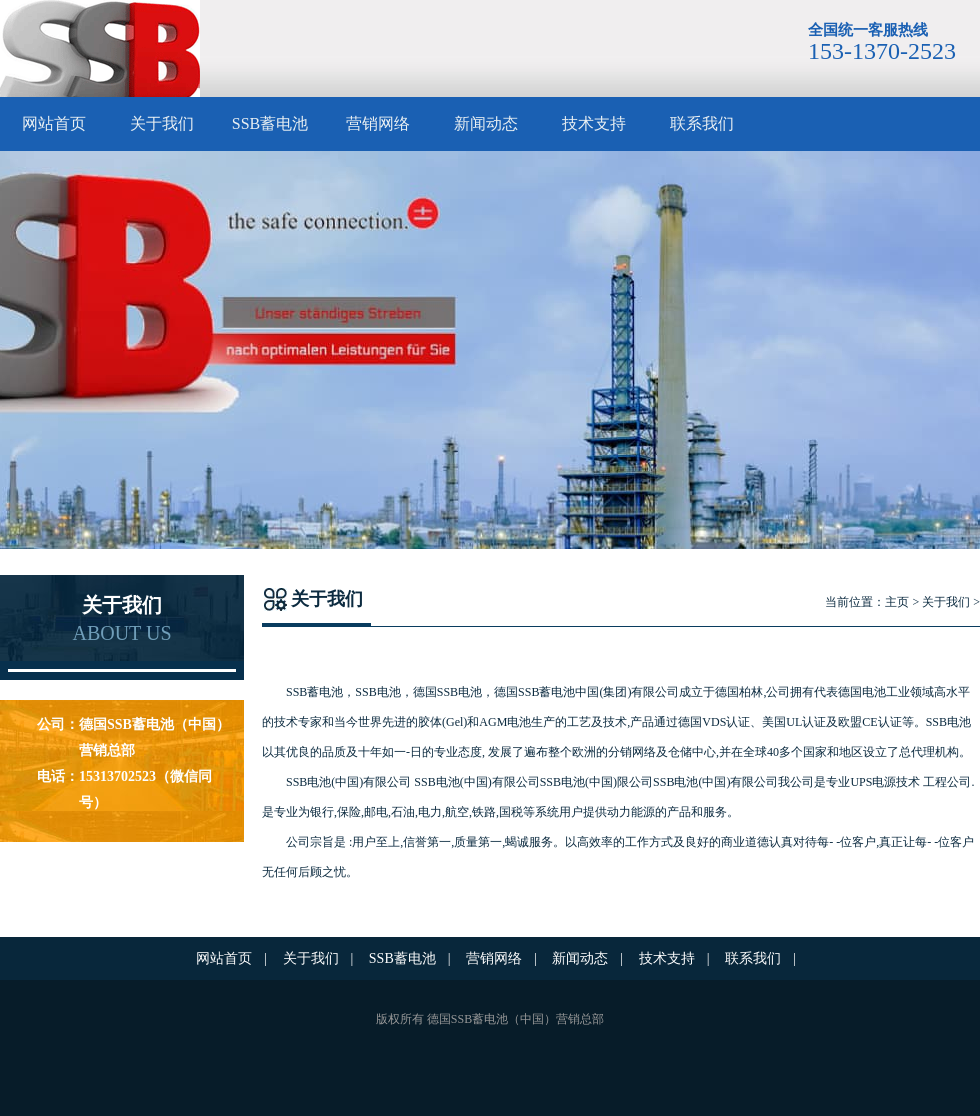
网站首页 (54, 123)
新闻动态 (486, 123)
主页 (897, 602)
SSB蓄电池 (270, 123)
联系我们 (702, 123)
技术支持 (594, 123)
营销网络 (378, 123)
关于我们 (162, 123)
